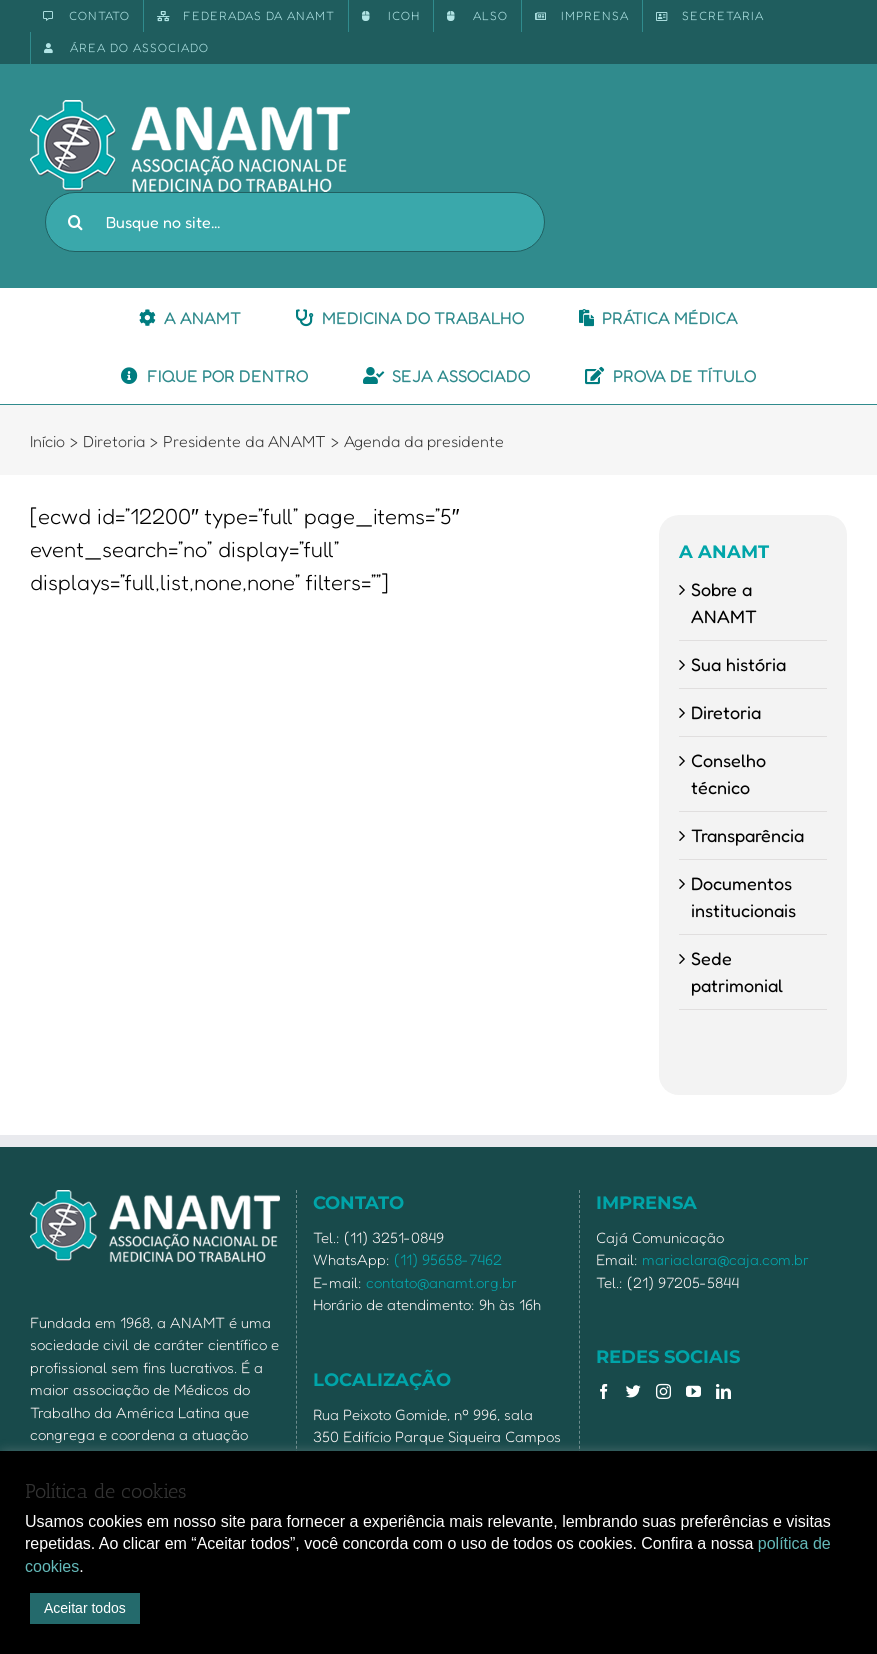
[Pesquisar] (75, 222)
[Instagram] (663, 1391)
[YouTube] (693, 1391)
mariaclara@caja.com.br (725, 1259)
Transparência (747, 835)
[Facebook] (603, 1391)
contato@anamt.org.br (441, 1282)
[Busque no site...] (295, 222)
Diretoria (726, 712)
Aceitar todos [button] (85, 1608)
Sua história (738, 664)
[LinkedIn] (723, 1391)
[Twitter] (633, 1391)
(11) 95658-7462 (448, 1259)
